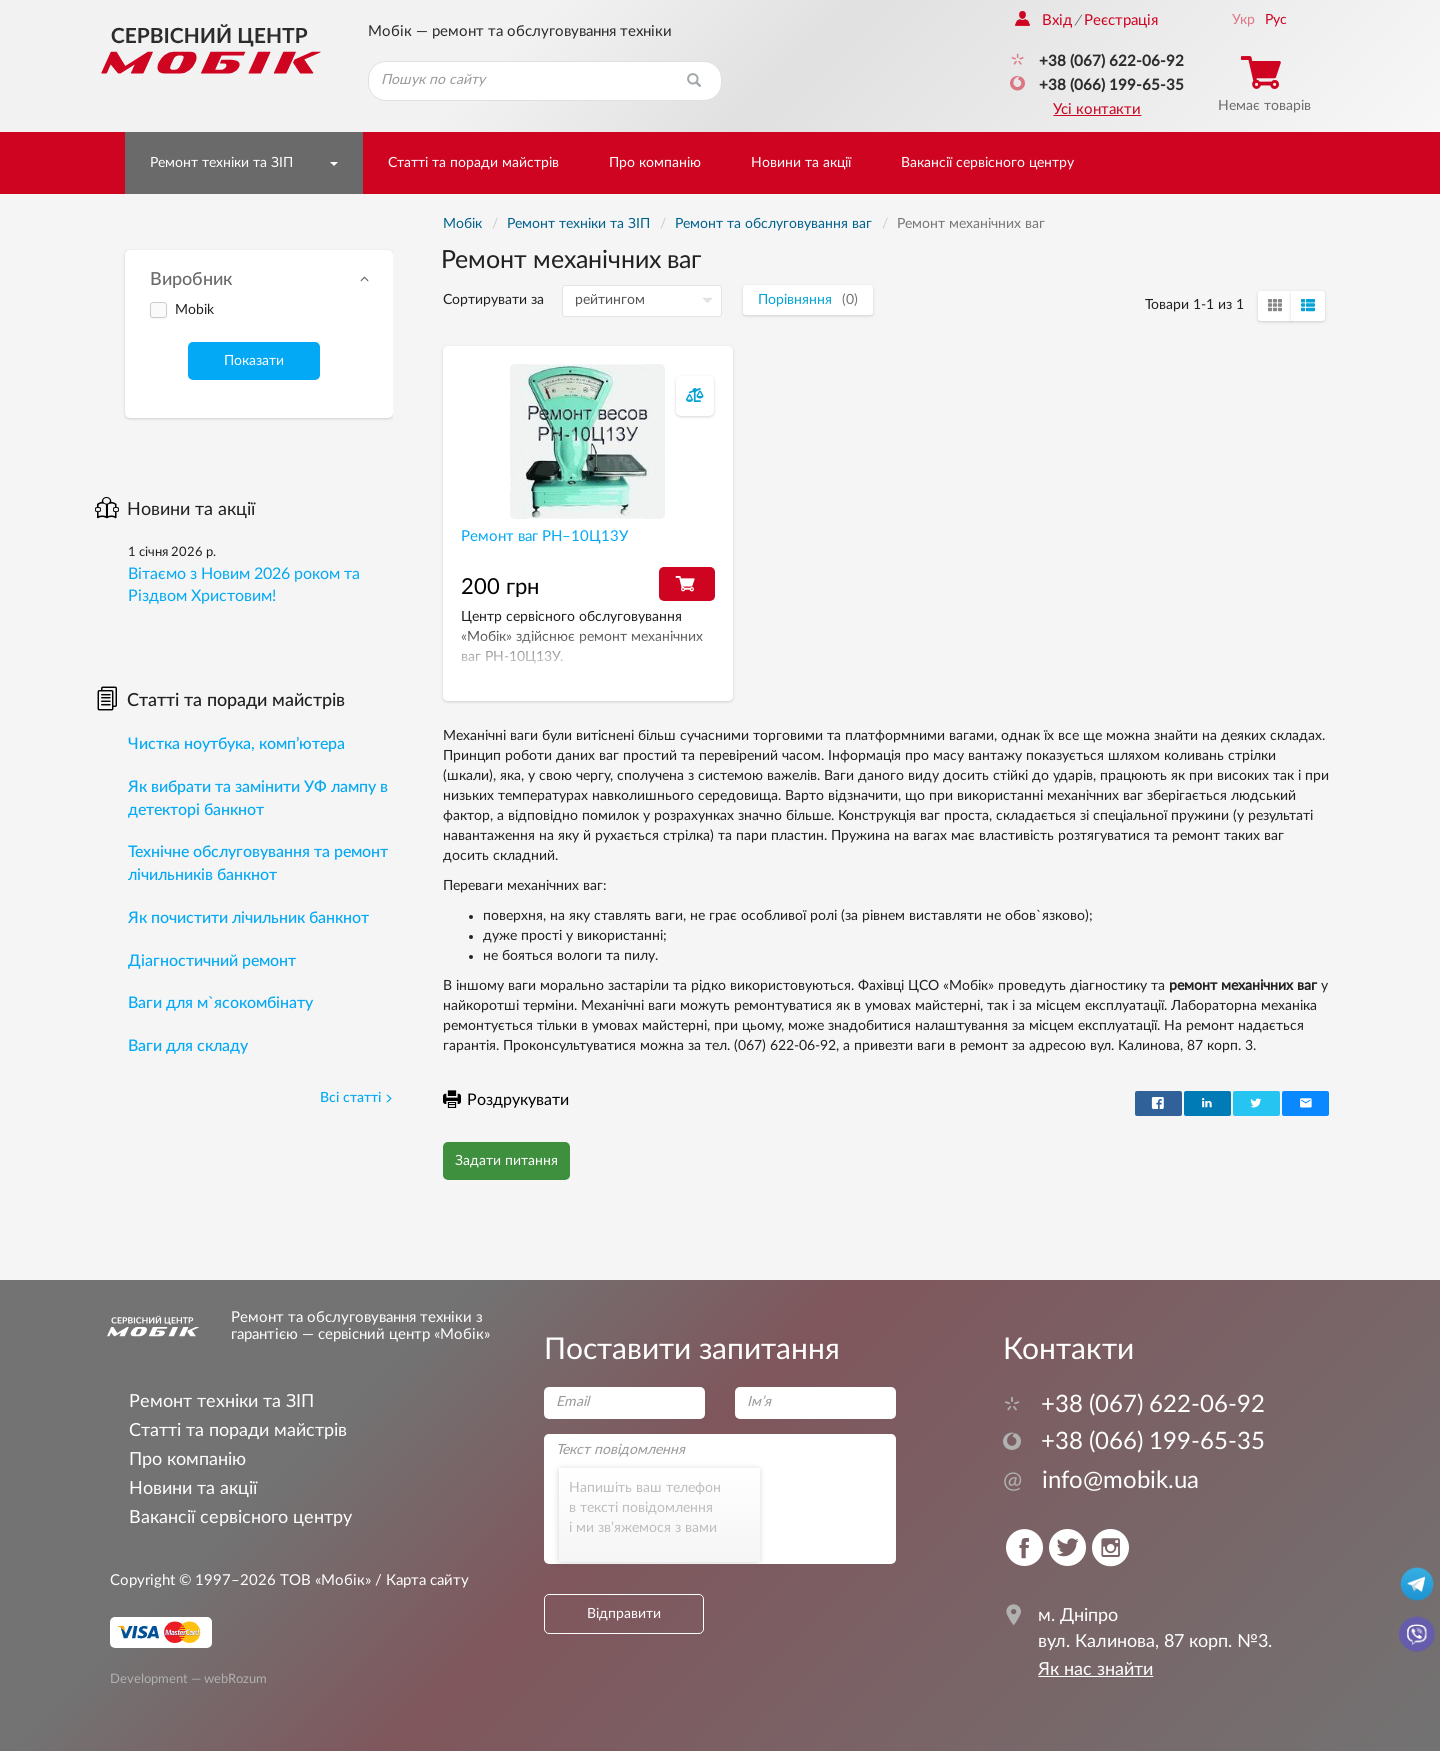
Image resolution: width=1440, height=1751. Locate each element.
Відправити (624, 1614)
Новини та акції (801, 163)
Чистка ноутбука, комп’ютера (236, 744)
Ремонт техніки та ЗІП (221, 163)
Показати (254, 361)
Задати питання (506, 1161)
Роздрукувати (506, 1100)
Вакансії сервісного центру (987, 163)
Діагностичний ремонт (212, 961)
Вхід (1043, 20)
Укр (1243, 20)
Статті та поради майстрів (473, 163)
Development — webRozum (188, 1679)
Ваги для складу (188, 1046)
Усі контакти (1097, 109)
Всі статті (356, 1098)
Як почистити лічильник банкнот (248, 918)
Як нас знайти (1095, 1670)
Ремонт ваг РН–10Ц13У (544, 536)
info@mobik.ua (1101, 1481)
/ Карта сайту (420, 1580)
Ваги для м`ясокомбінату (220, 1003)
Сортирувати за (493, 300)
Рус (1276, 20)
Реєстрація (1121, 20)
